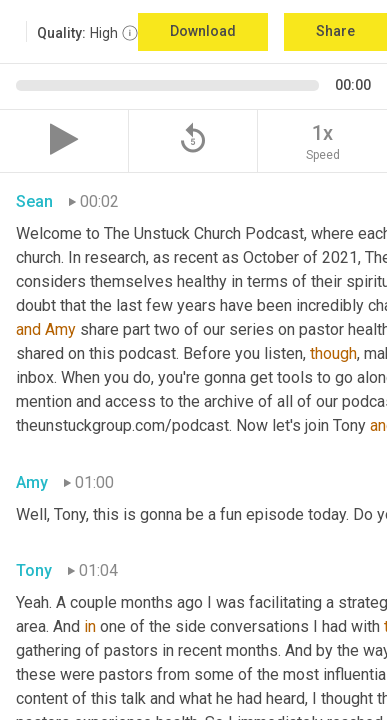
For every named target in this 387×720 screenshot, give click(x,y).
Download (203, 31)
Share (335, 31)
